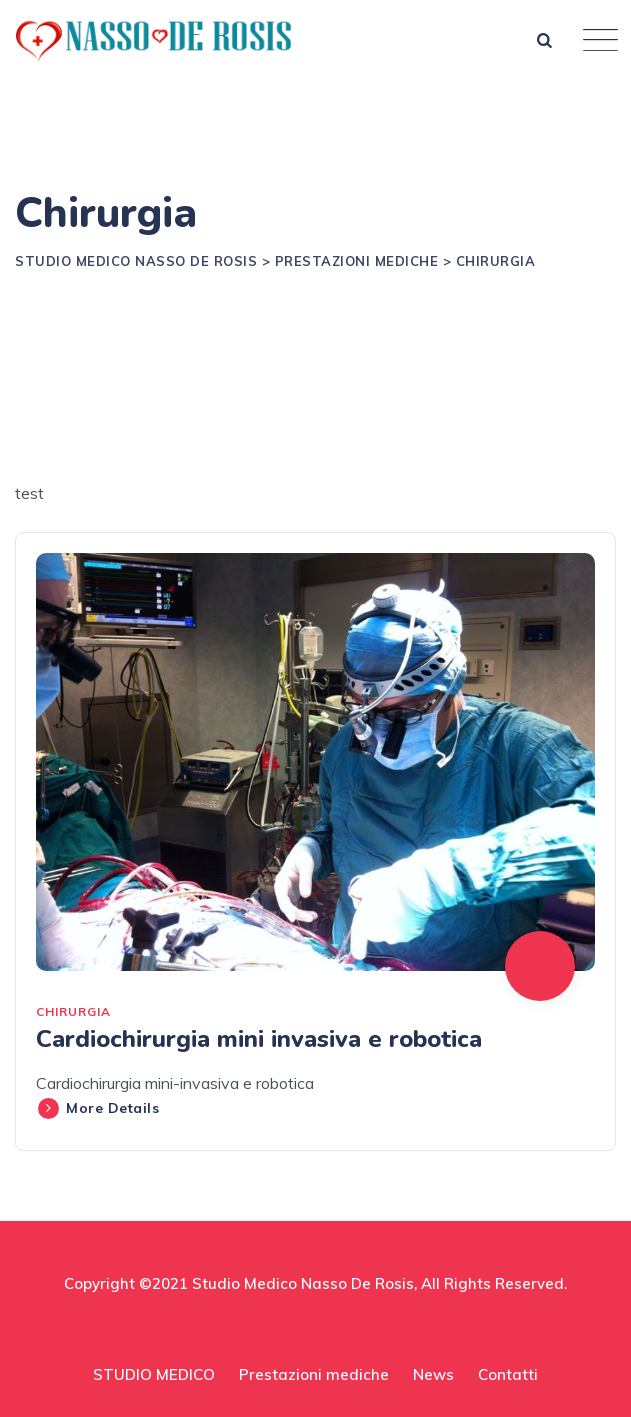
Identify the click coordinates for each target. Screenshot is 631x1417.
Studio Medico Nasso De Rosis (303, 1283)
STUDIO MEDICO (154, 1374)
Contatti (508, 1374)
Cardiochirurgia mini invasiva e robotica (259, 1039)
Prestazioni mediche (314, 1374)
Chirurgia (73, 1011)
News (433, 1374)
